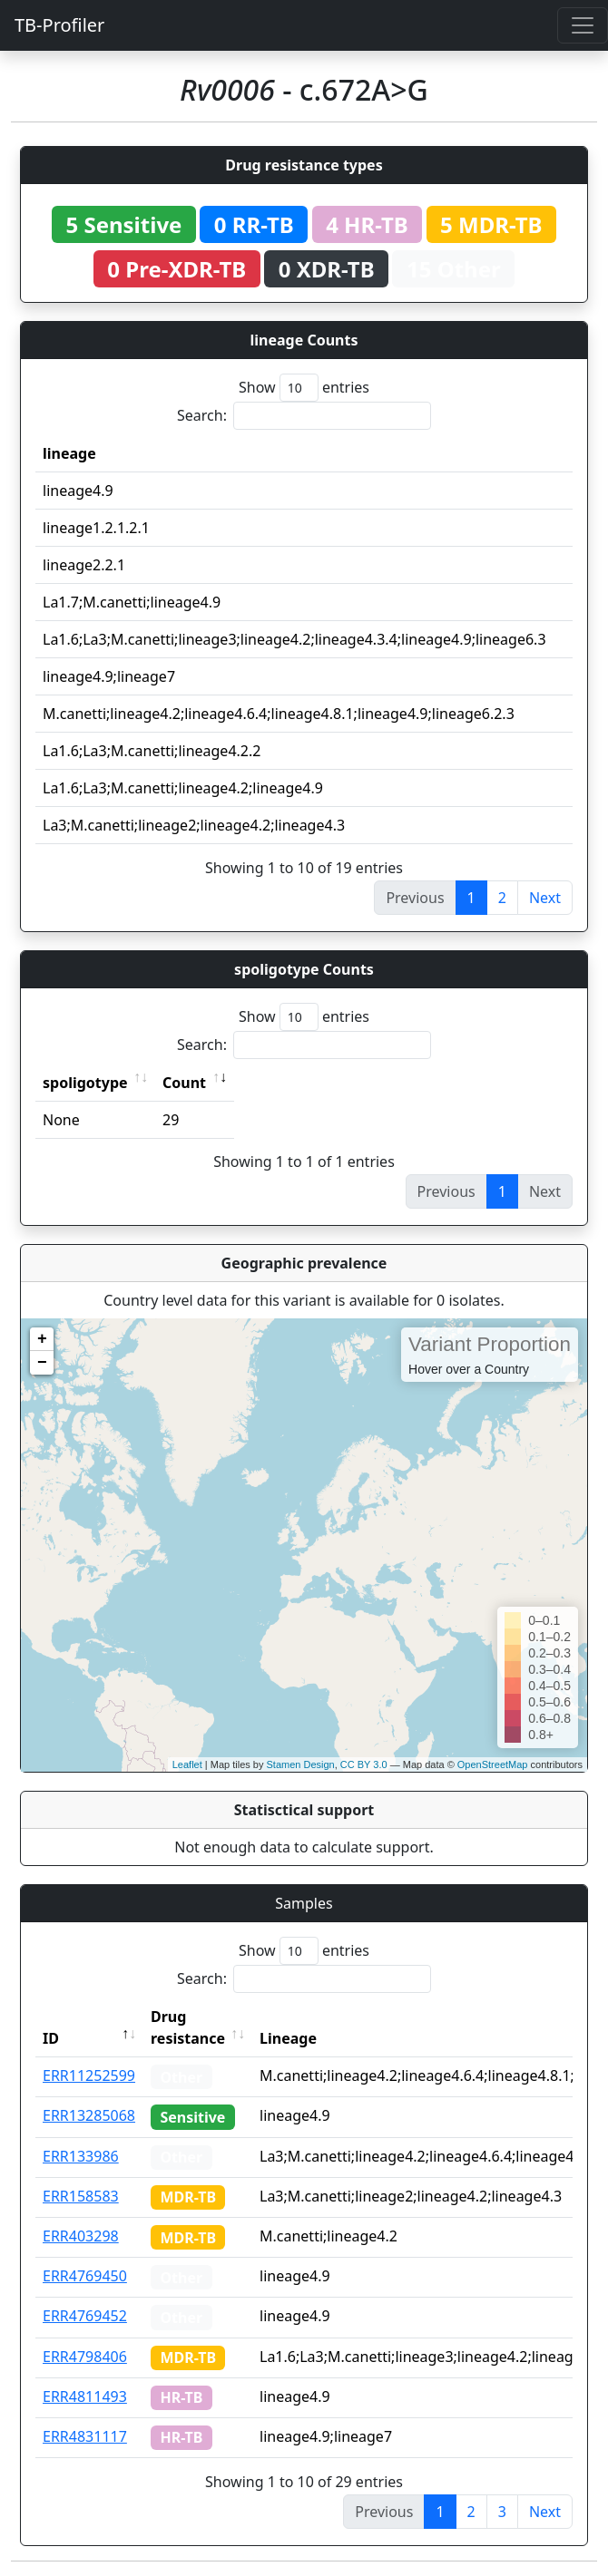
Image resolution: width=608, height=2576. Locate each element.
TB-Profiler (59, 25)
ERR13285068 (89, 2115)
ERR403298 (81, 2236)
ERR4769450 (85, 2276)
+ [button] (42, 1339)
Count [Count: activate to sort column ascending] (184, 1083)
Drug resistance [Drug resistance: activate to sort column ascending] (188, 2027)
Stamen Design (300, 1764)
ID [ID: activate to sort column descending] (51, 2038)
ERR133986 (81, 2156)
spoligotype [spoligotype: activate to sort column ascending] (85, 1083)
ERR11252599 (89, 2075)
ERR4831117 (85, 2436)
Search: (304, 416)
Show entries (304, 388)
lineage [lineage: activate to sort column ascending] (69, 453)
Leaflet (187, 1764)
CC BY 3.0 (363, 1764)
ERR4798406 (85, 2357)
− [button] (42, 1363)
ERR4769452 (85, 2316)
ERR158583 (81, 2196)
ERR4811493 (85, 2396)
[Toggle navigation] (582, 25)
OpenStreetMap (492, 1764)
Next (545, 898)
